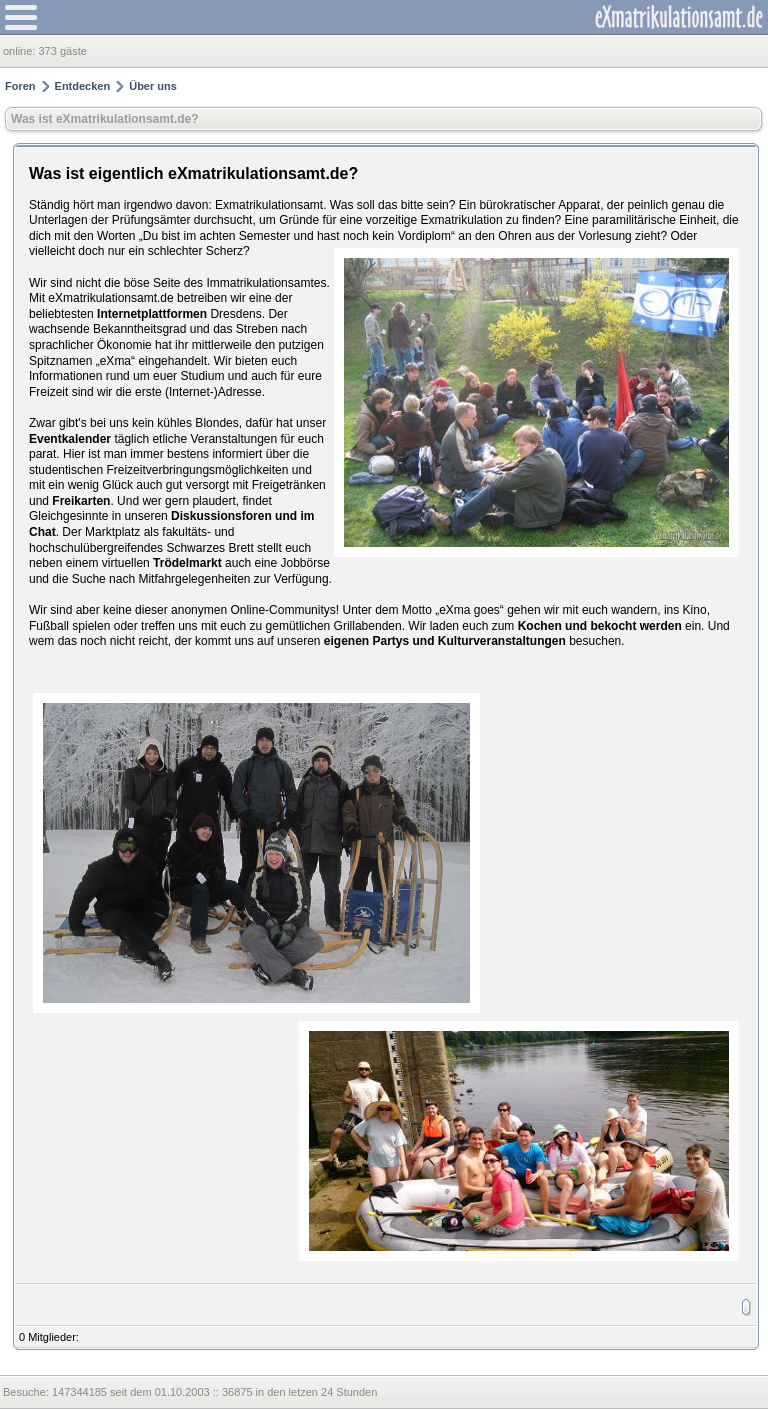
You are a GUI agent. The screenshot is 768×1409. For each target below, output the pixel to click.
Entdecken (83, 86)
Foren (20, 86)
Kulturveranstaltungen (502, 641)
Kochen (540, 626)
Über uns (153, 86)
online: (20, 51)
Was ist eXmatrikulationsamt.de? (105, 119)
